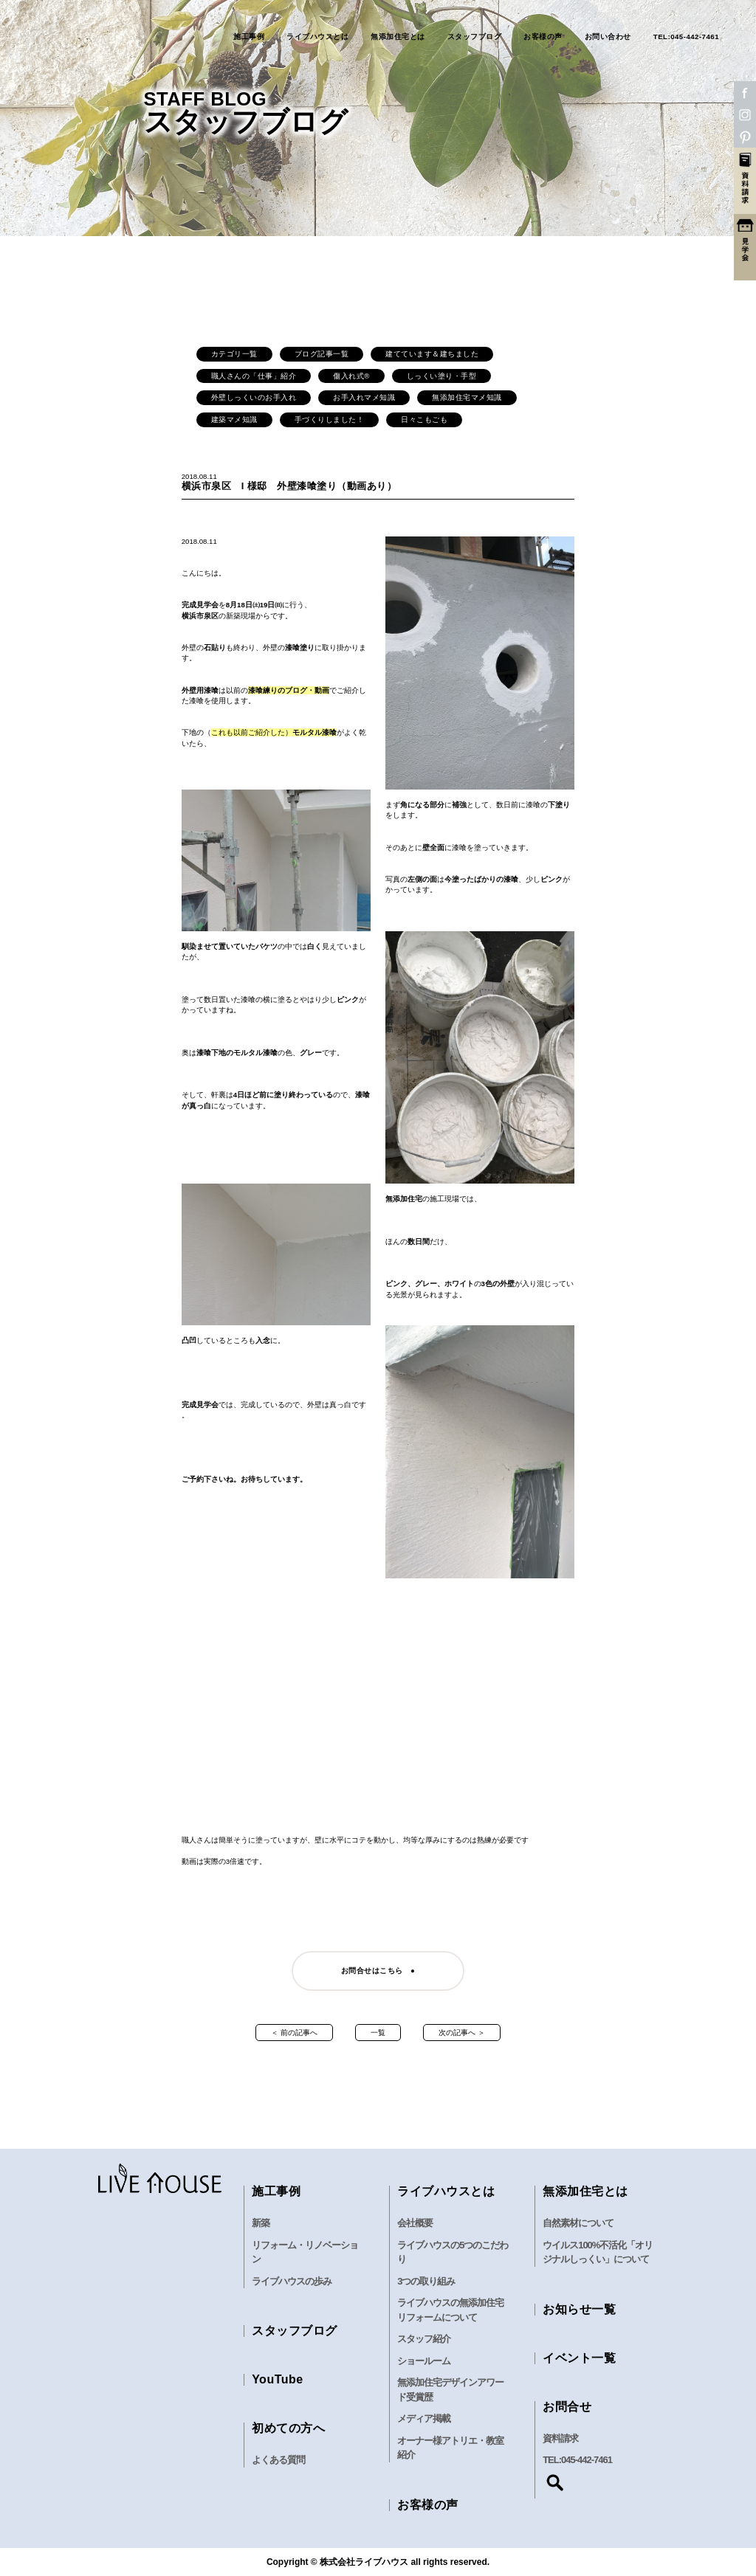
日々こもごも (424, 419)
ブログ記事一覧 (322, 354)
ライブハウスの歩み (291, 2281)
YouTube (277, 2379)
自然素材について (578, 2222)
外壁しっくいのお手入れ (254, 397)
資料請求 (560, 2438)
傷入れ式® (351, 376)
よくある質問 (278, 2459)
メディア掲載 (423, 2418)
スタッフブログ (474, 37)
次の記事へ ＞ (462, 2032)
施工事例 (248, 37)
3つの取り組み (426, 2281)
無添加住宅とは (398, 37)
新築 (260, 2222)
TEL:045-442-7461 (686, 37)
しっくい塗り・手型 (442, 376)
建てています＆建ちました (431, 354)
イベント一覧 (579, 2358)
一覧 (378, 2032)
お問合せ (567, 2406)
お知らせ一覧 (579, 2309)
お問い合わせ (608, 37)
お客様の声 (543, 37)
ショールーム (423, 2360)
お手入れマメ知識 (364, 397)
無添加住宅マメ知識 (467, 397)
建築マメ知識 (234, 419)
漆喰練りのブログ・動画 (288, 690)
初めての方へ (288, 2428)
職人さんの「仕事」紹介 (254, 376)
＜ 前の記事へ (294, 2032)
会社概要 (415, 2222)
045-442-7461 (586, 2459)
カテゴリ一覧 (234, 354)
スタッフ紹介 (423, 2338)
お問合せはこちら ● (378, 1970)
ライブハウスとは (317, 37)
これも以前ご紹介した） (255, 732)
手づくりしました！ (330, 419)
